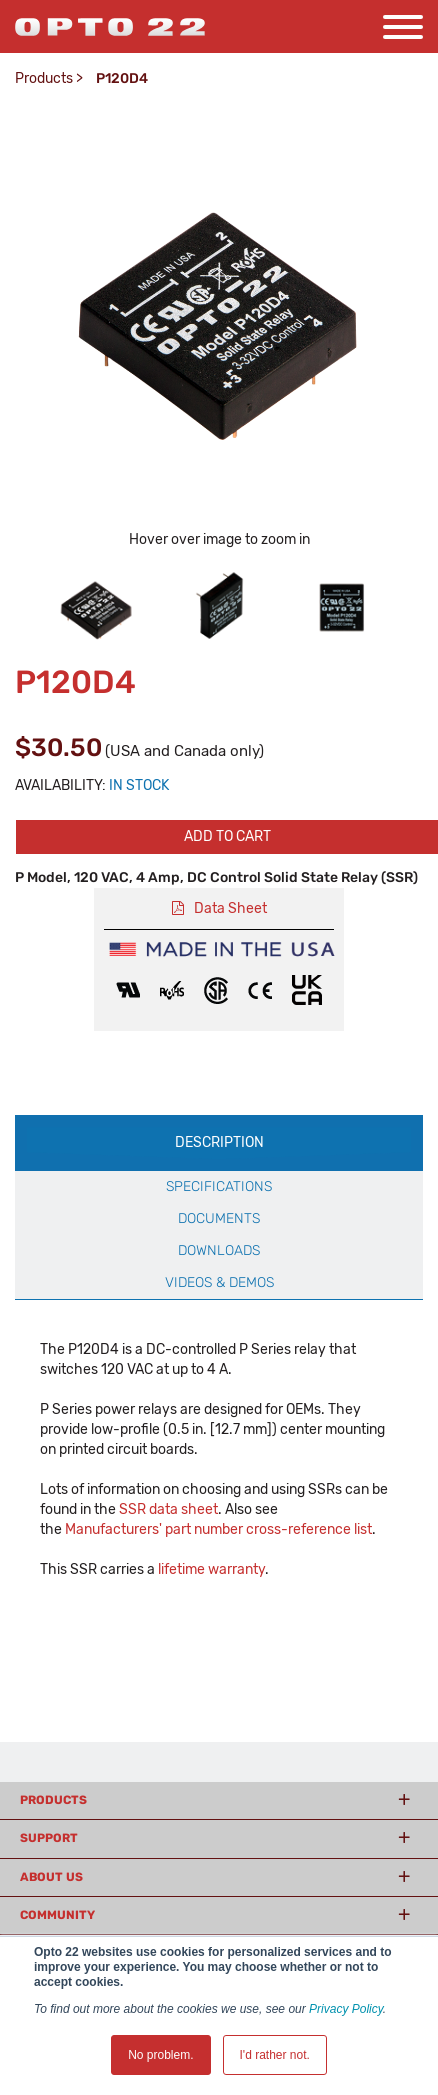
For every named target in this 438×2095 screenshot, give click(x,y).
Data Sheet (230, 908)
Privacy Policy (346, 2009)
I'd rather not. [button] (275, 2055)
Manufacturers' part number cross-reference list (218, 1529)
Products (44, 78)
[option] (96, 606)
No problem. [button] (160, 2055)
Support (49, 1838)
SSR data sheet (168, 1509)
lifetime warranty (211, 1569)
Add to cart (227, 836)
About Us (51, 1877)
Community (57, 1915)
